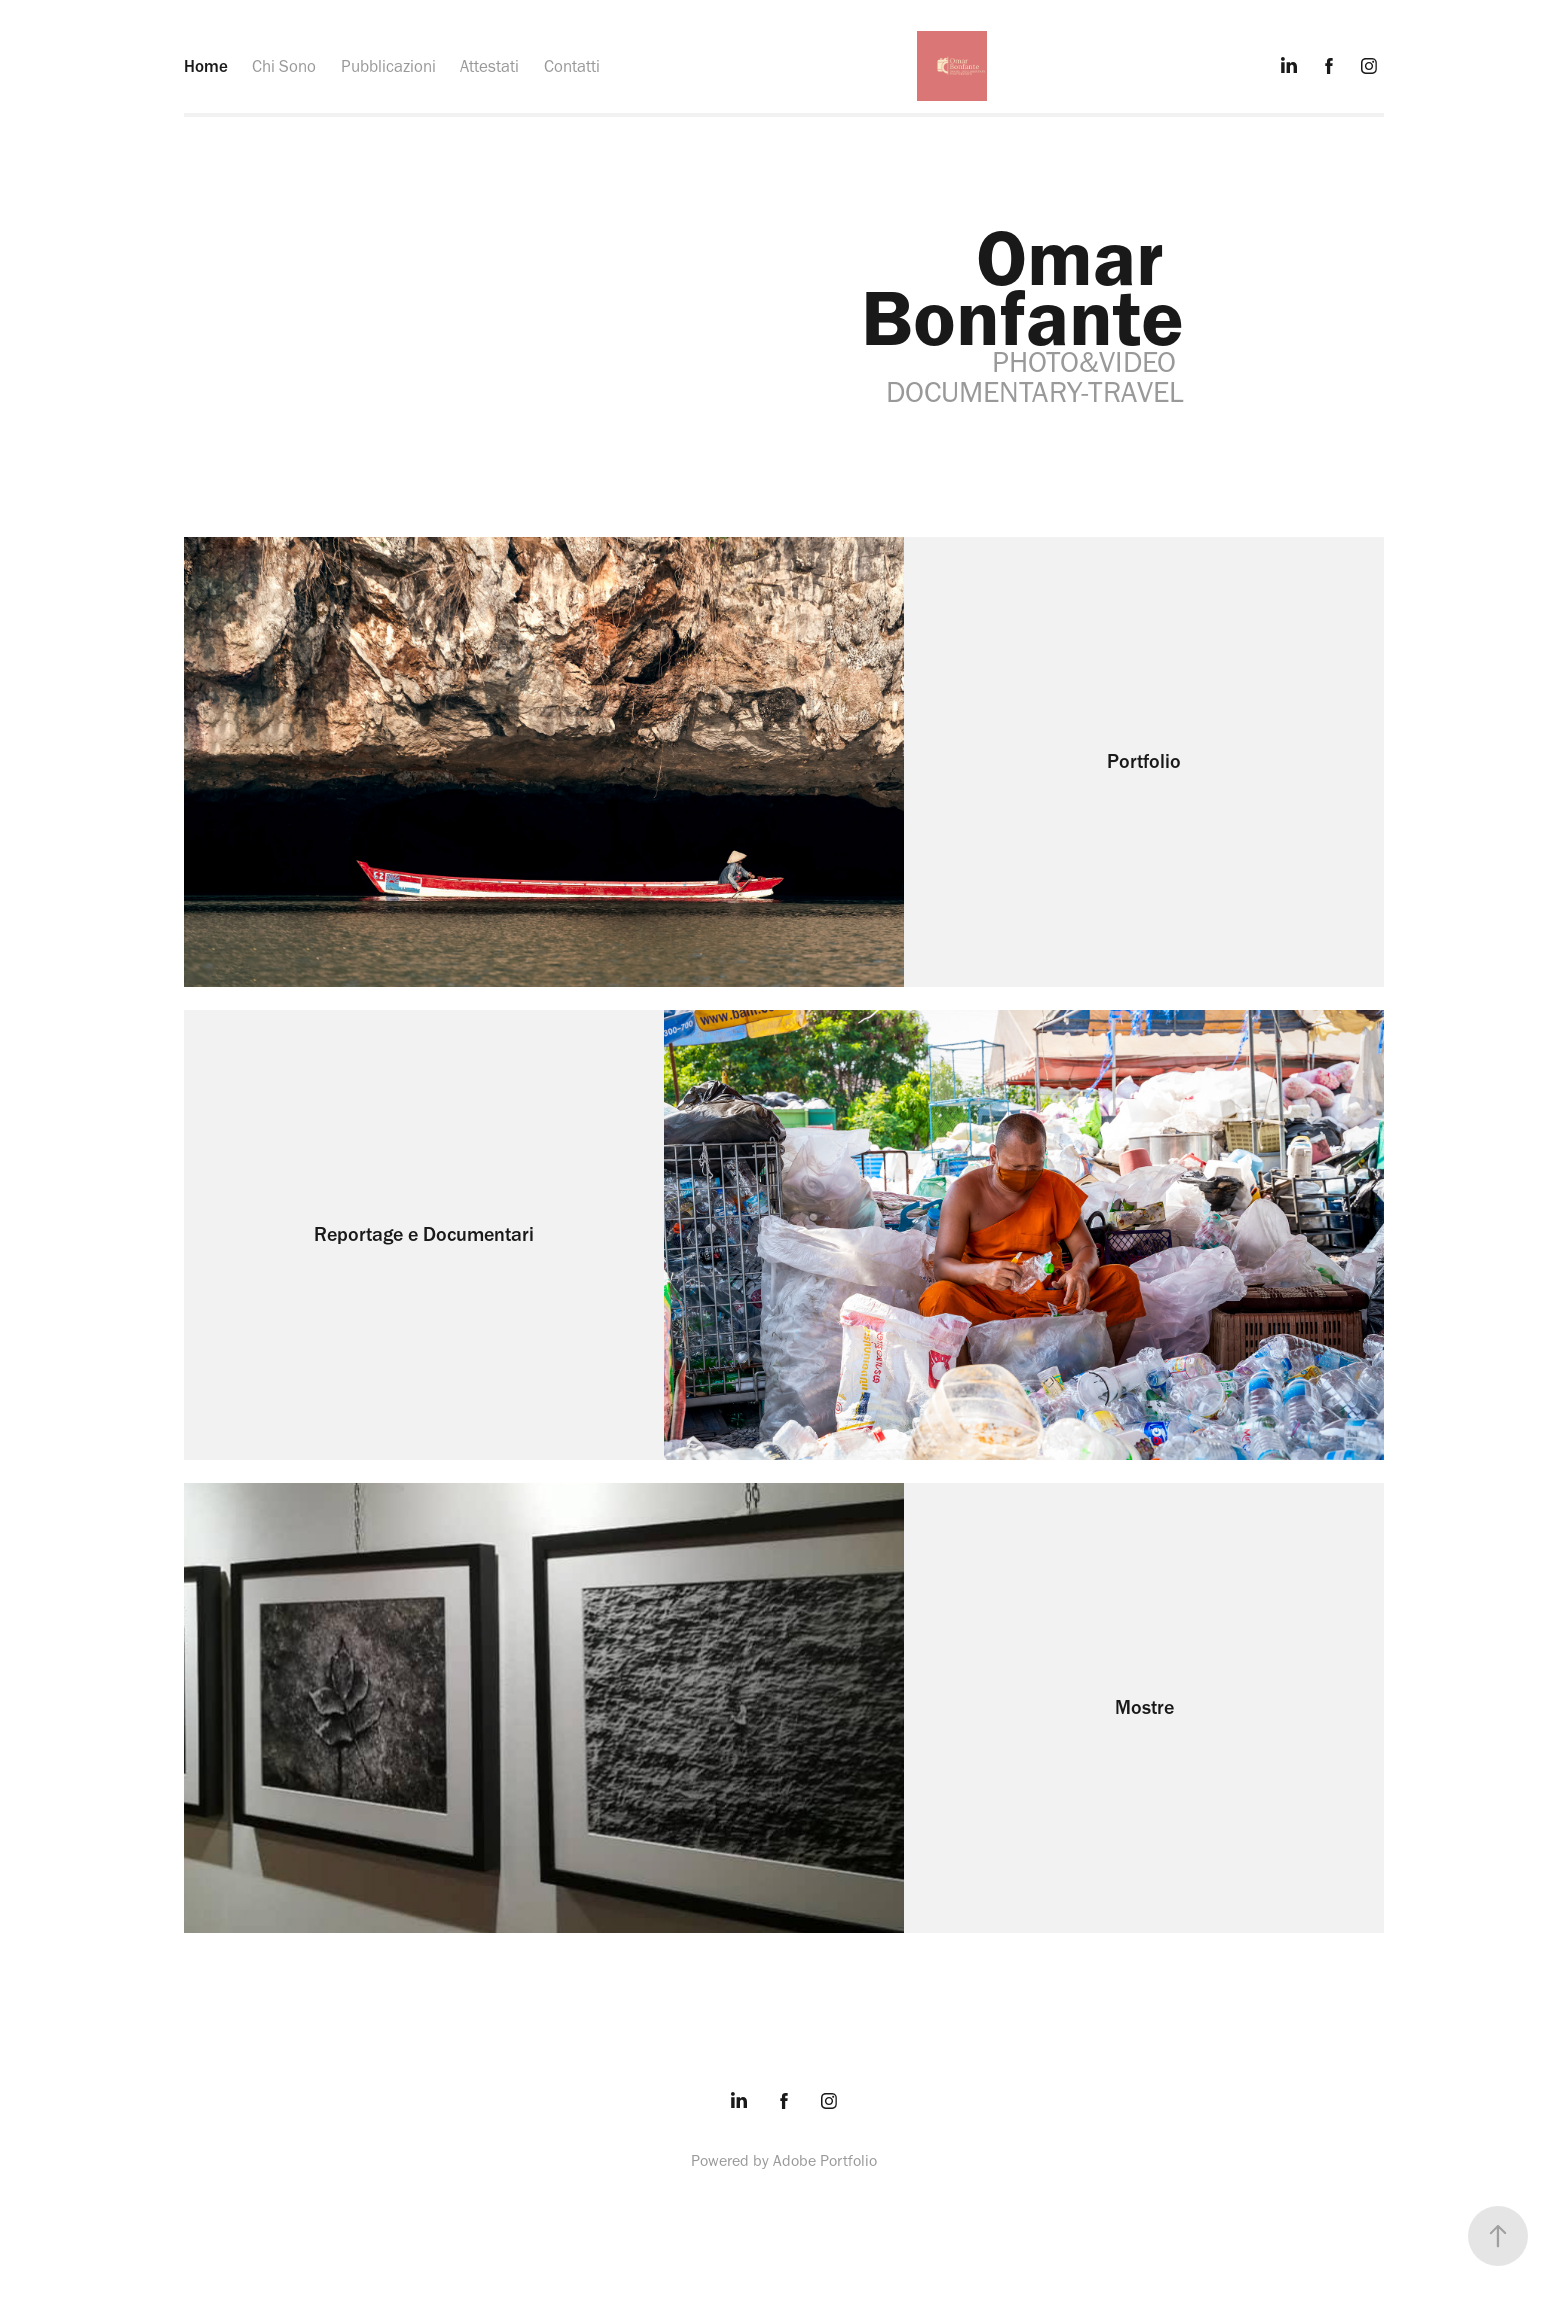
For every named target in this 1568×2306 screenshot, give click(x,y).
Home (206, 66)
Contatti (572, 66)
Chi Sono (284, 66)
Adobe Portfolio (825, 2160)
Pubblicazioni (388, 66)
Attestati (489, 66)
